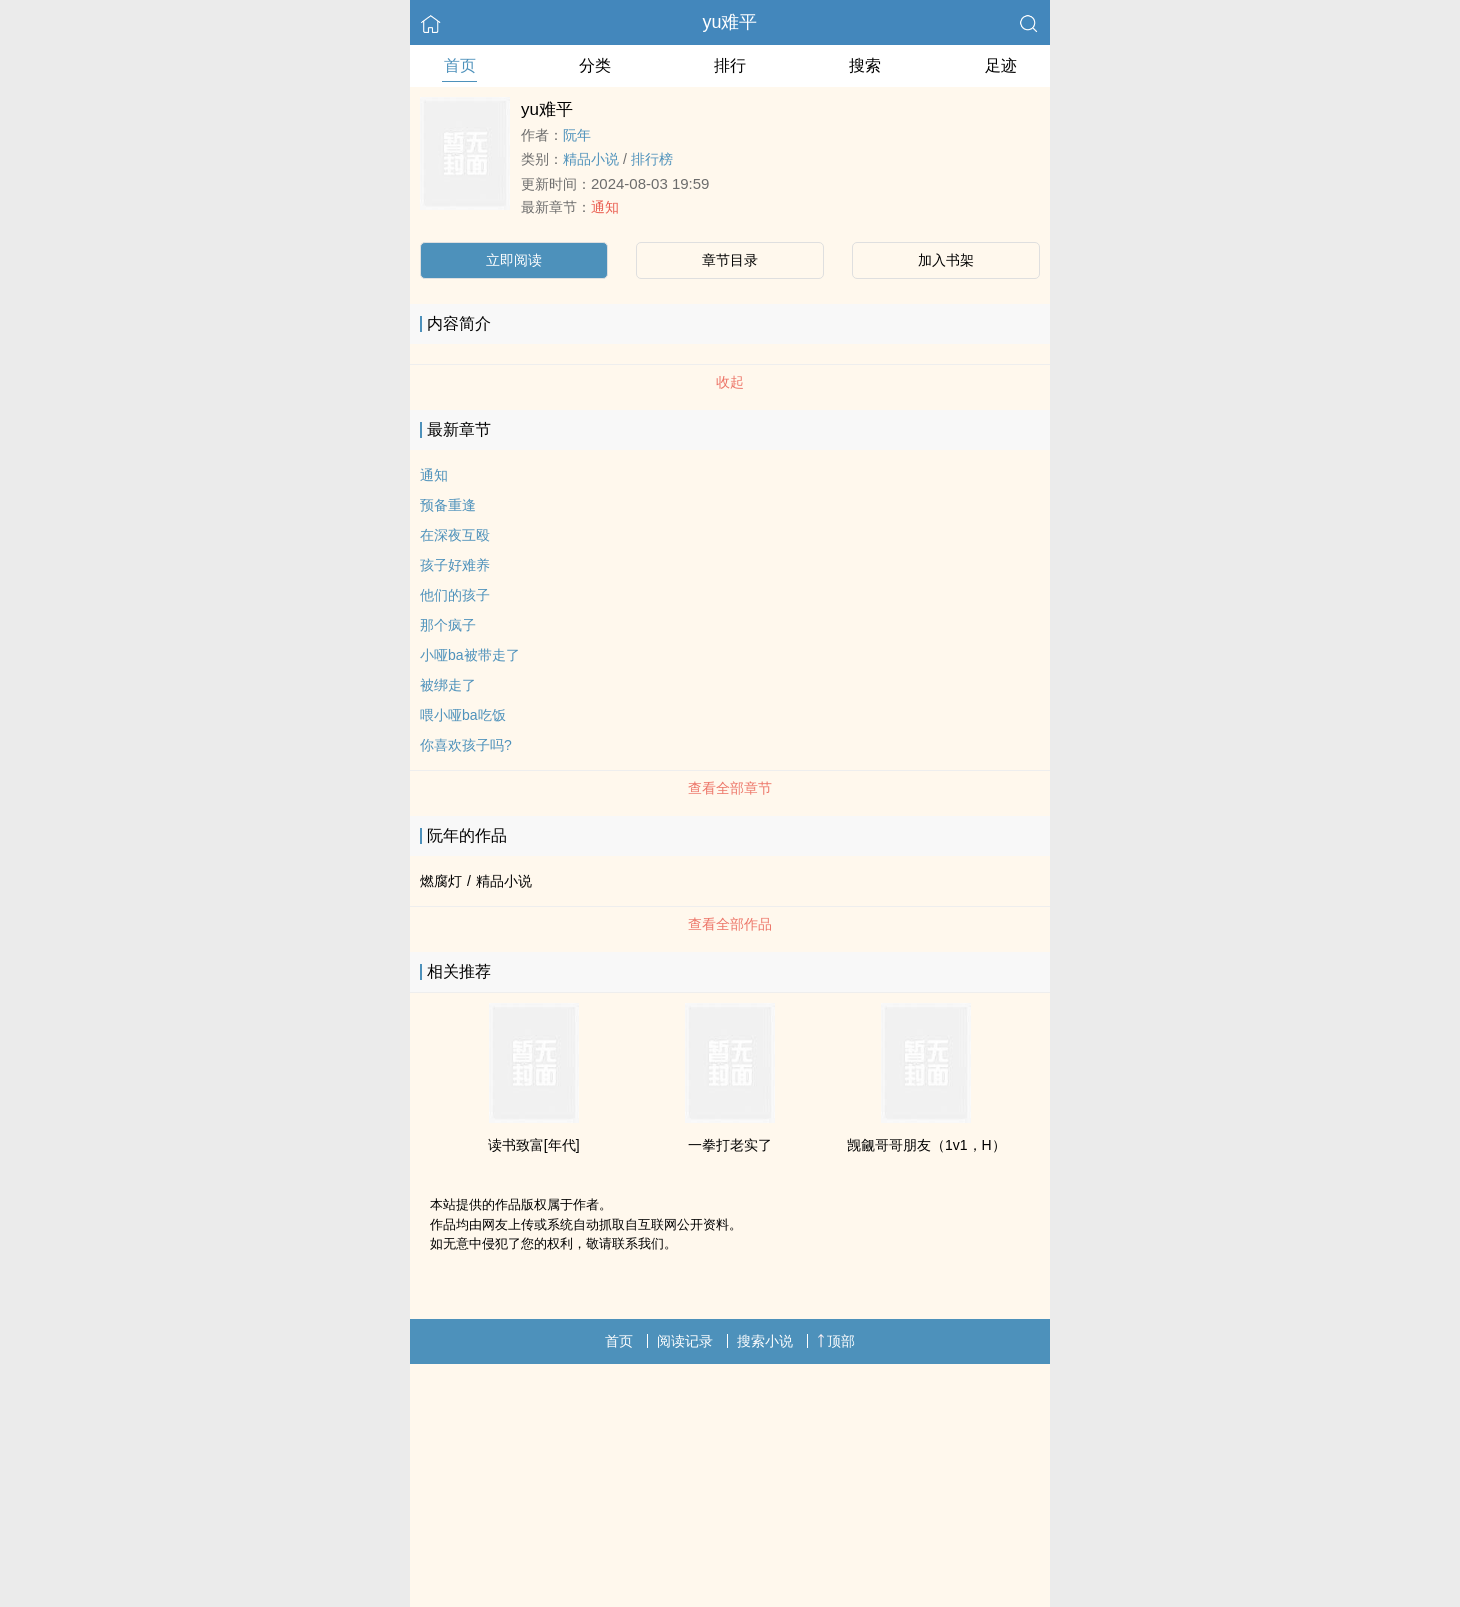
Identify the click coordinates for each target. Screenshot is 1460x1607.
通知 (605, 207)
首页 (460, 65)
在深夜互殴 (455, 535)
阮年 (577, 135)
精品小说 (591, 159)
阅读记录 (685, 1341)
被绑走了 (448, 685)
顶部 (836, 1341)
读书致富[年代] (534, 1145)
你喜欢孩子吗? (466, 745)
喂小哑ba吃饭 (463, 715)
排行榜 (652, 159)
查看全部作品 (730, 924)
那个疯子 (448, 625)
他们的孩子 (455, 595)
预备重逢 (448, 505)
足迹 (1001, 65)
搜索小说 (765, 1341)
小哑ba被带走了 (470, 655)
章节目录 (730, 260)
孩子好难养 (455, 565)
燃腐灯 (441, 881)
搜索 (865, 65)
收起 (730, 382)
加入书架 (946, 260)
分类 (595, 65)
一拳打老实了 (730, 1145)
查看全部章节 (730, 788)
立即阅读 (514, 260)
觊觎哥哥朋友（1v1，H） (926, 1145)
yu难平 (729, 22)
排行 (730, 65)
